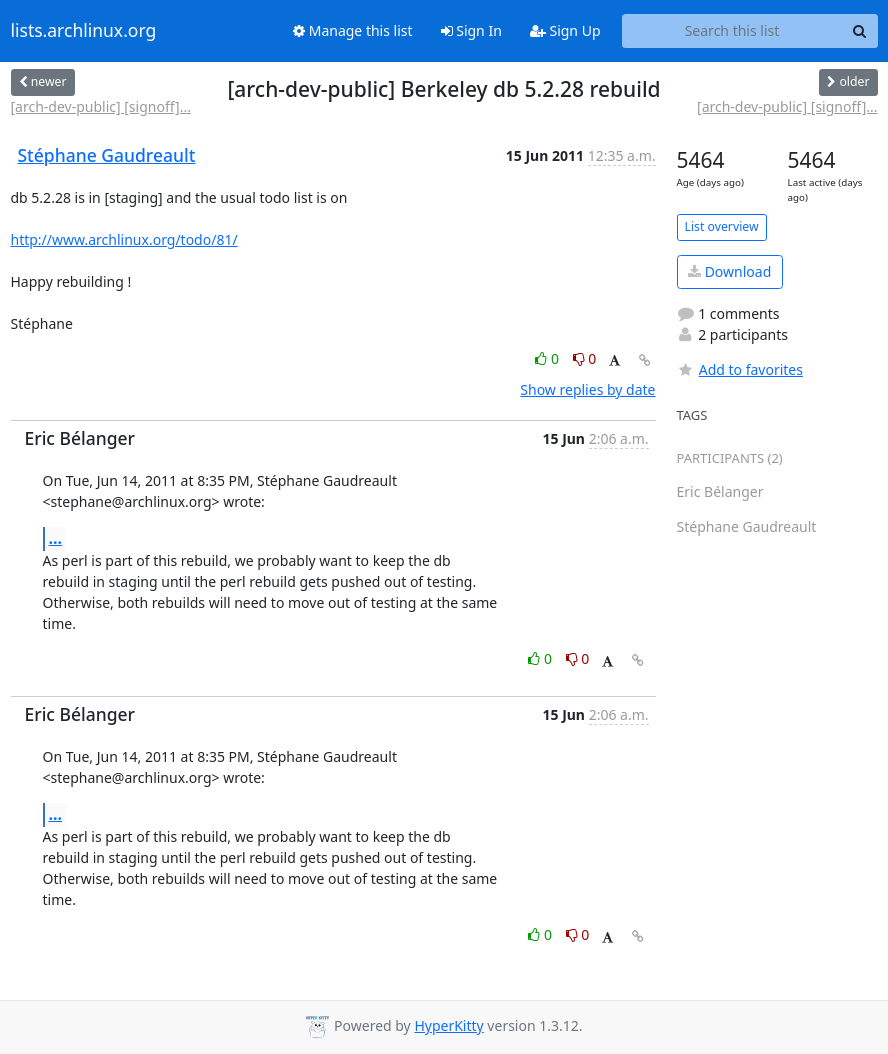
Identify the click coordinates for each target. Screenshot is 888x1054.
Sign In (471, 30)
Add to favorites (740, 369)
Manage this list (353, 30)
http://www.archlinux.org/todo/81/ (124, 239)
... (56, 538)
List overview (722, 226)
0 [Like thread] (548, 358)
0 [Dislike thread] (585, 358)
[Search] (860, 31)
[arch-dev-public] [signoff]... (101, 106)
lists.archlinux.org (84, 31)
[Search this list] (732, 31)
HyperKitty (448, 1025)
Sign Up (565, 30)
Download (729, 271)
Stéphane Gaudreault (107, 155)
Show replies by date (587, 389)
